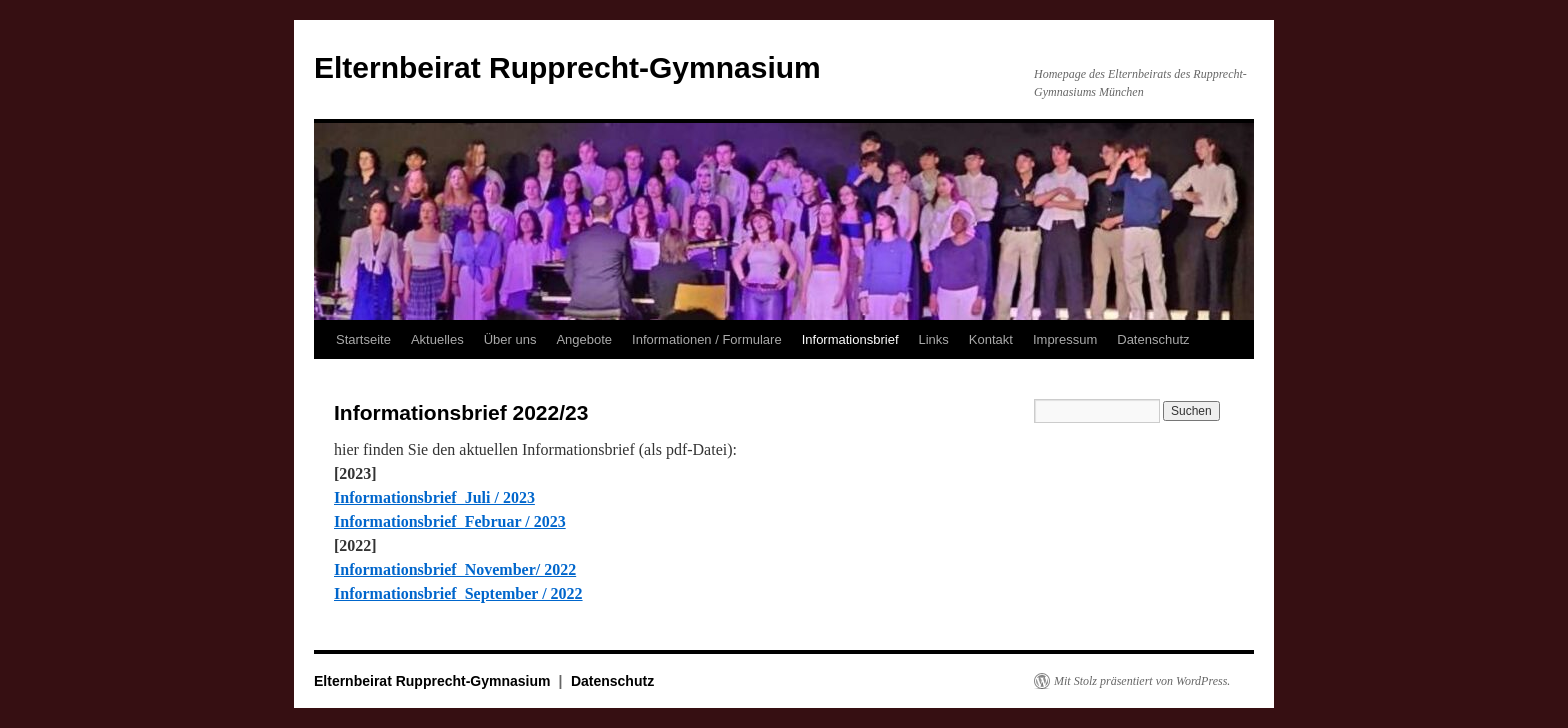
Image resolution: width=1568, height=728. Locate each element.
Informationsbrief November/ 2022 (455, 569)
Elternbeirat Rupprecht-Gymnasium (567, 67)
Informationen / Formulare (707, 339)
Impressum (1065, 339)
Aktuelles (437, 339)
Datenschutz (1153, 339)
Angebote (584, 339)
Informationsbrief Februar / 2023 (450, 521)
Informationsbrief (850, 339)
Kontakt (991, 339)
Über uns (510, 339)
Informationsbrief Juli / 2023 (434, 497)
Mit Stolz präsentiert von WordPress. (1142, 681)
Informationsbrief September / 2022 (458, 593)
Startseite (363, 339)
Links (934, 339)
